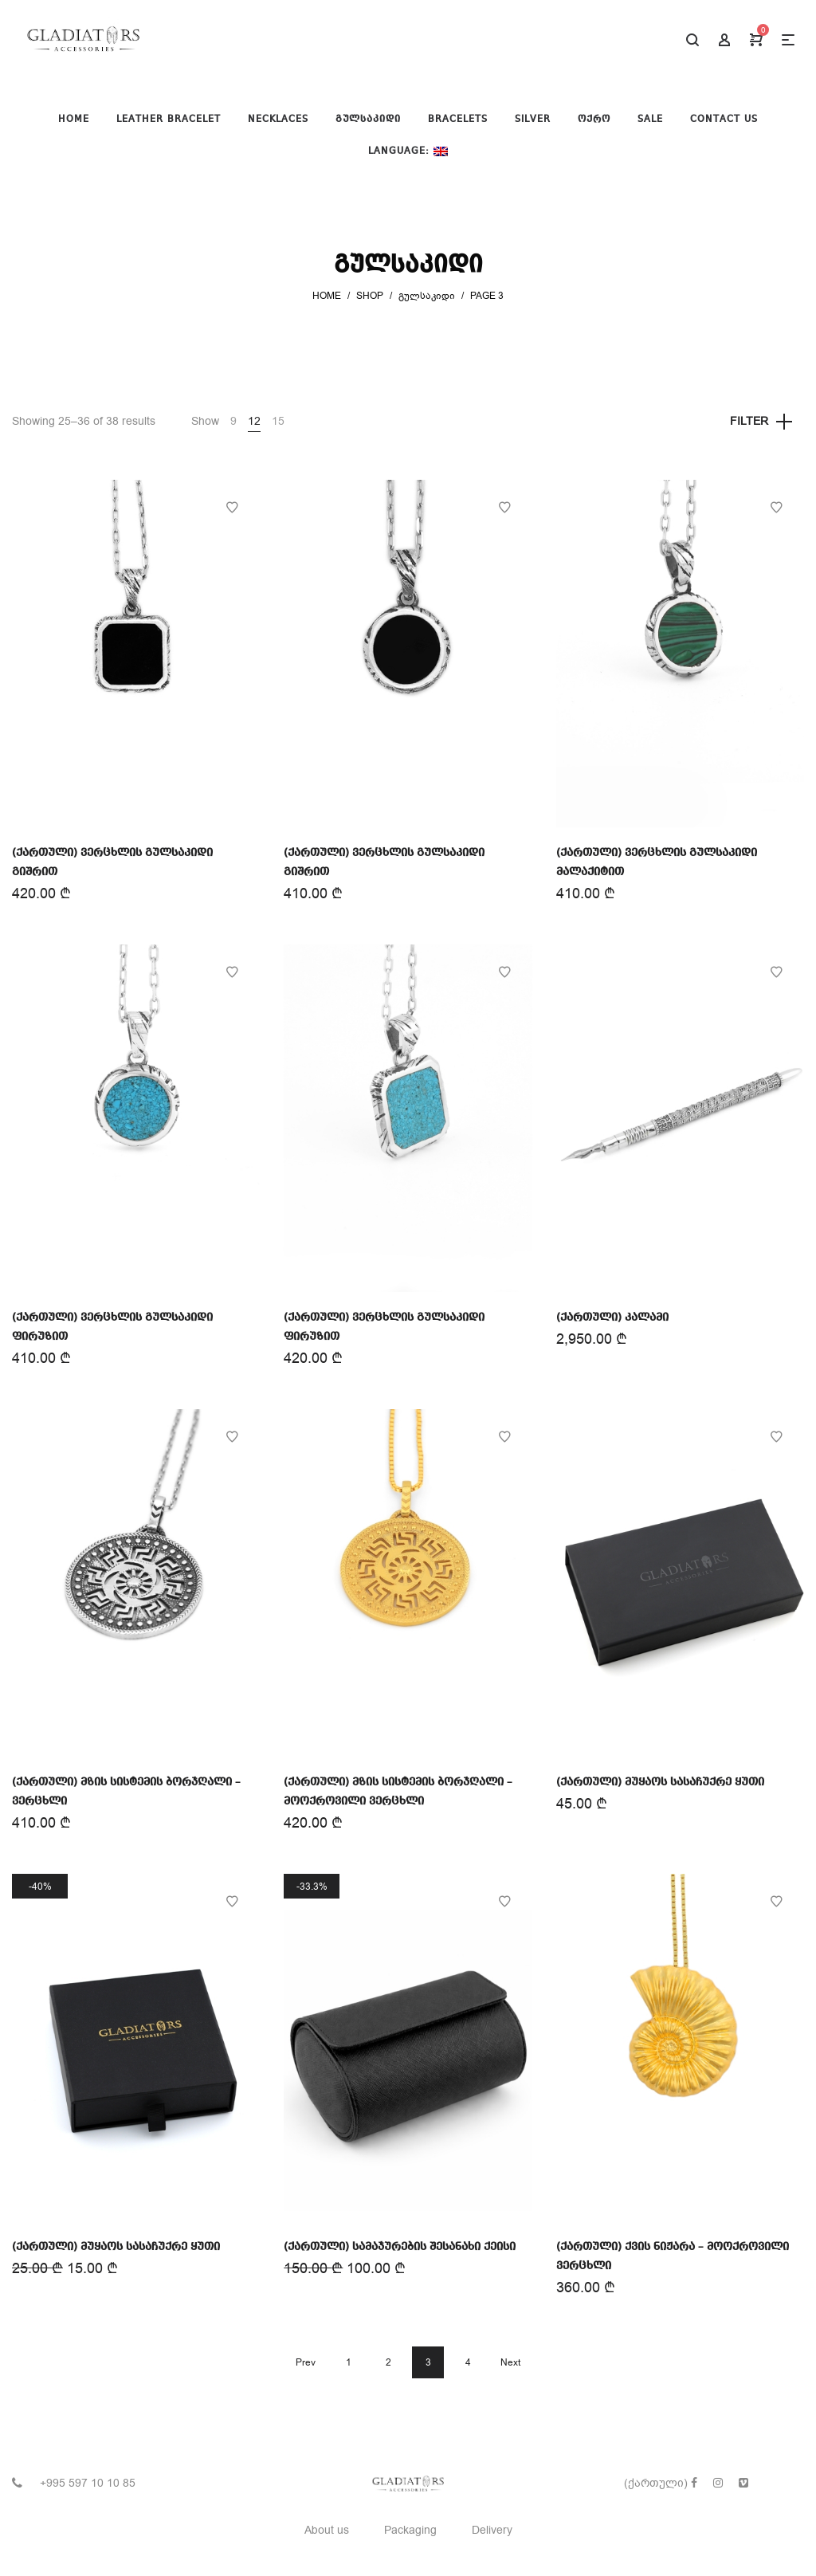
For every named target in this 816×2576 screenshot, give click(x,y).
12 (254, 421)
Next (510, 2362)
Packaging (410, 2530)
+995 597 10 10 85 (87, 2483)
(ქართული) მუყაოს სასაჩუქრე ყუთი (660, 1782)
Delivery (492, 2530)
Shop (369, 295)
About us (326, 2530)
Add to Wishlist (232, 508)
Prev (306, 2362)
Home (326, 295)
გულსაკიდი (426, 295)
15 (278, 421)
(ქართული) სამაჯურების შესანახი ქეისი (400, 2246)
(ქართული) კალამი (612, 1317)
